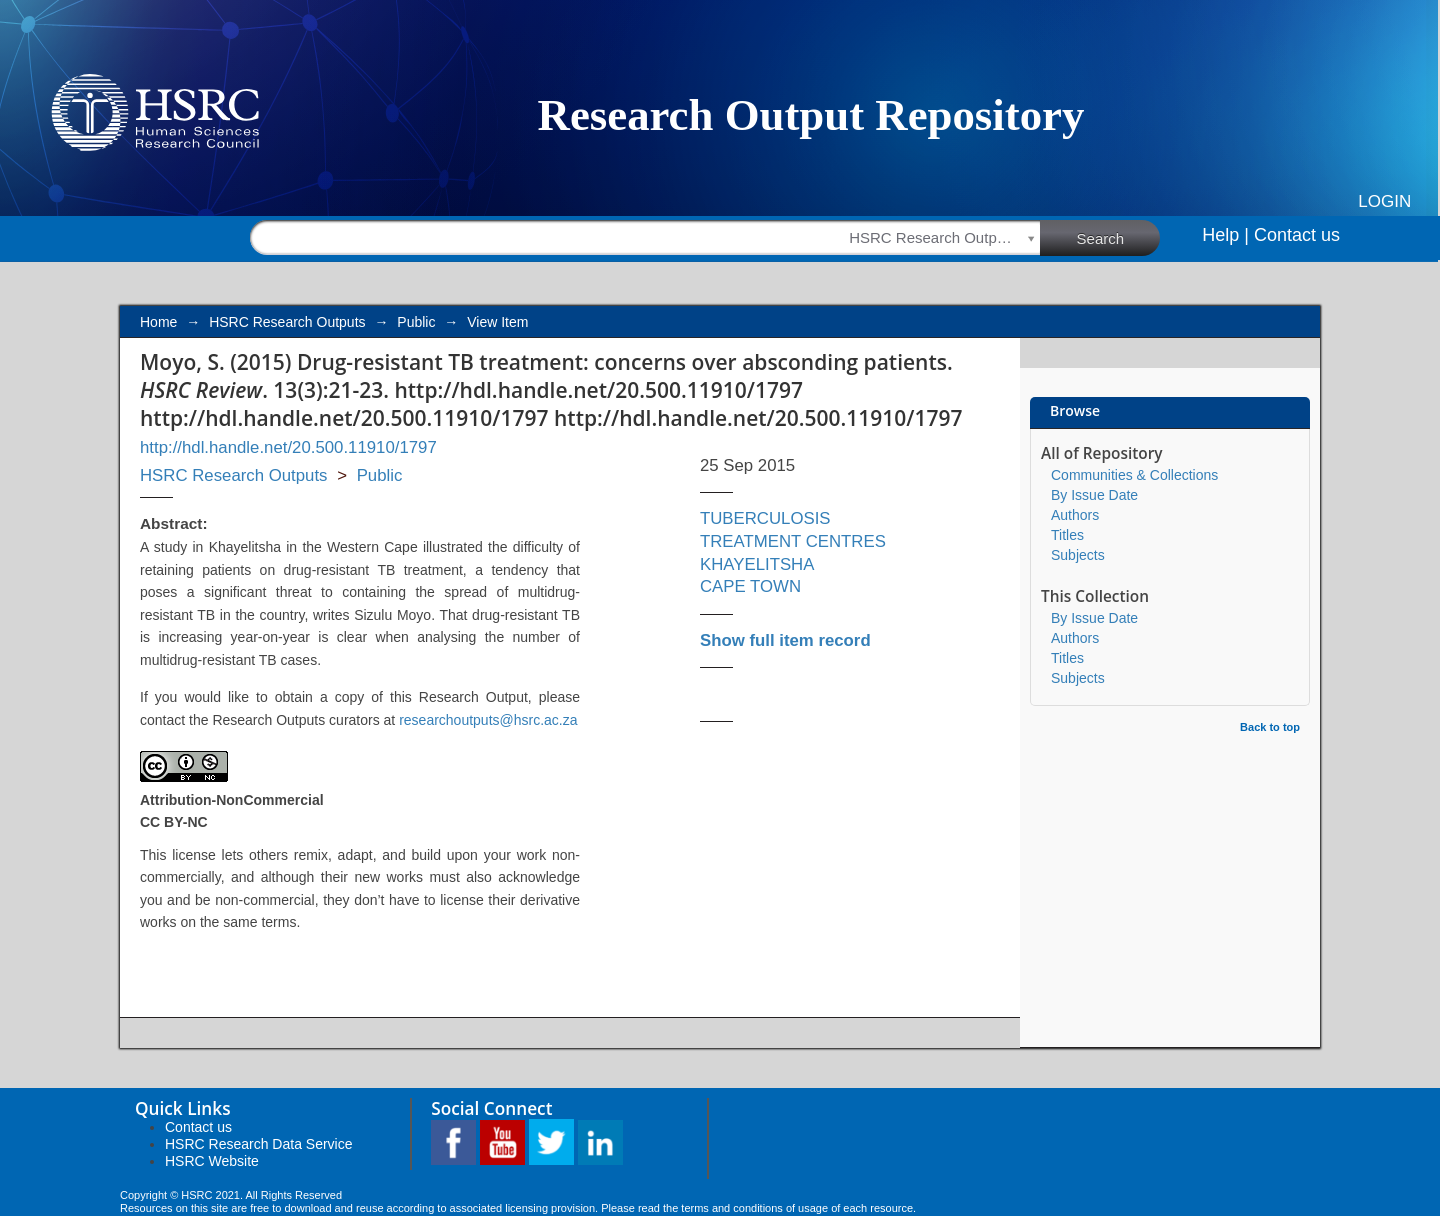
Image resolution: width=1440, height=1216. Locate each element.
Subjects (1078, 555)
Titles (1067, 535)
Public (416, 322)
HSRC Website (212, 1161)
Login (1384, 201)
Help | (1225, 235)
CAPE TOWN (750, 586)
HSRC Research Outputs (287, 322)
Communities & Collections (1134, 475)
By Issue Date (1094, 495)
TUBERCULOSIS (765, 518)
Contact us (1297, 235)
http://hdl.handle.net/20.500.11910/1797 (288, 447)
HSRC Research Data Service (259, 1144)
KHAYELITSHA (757, 564)
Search (1119, 237)
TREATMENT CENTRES (793, 541)
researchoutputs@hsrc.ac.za (488, 720)
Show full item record (785, 640)
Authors (1075, 515)
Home (158, 322)
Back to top (1270, 727)
